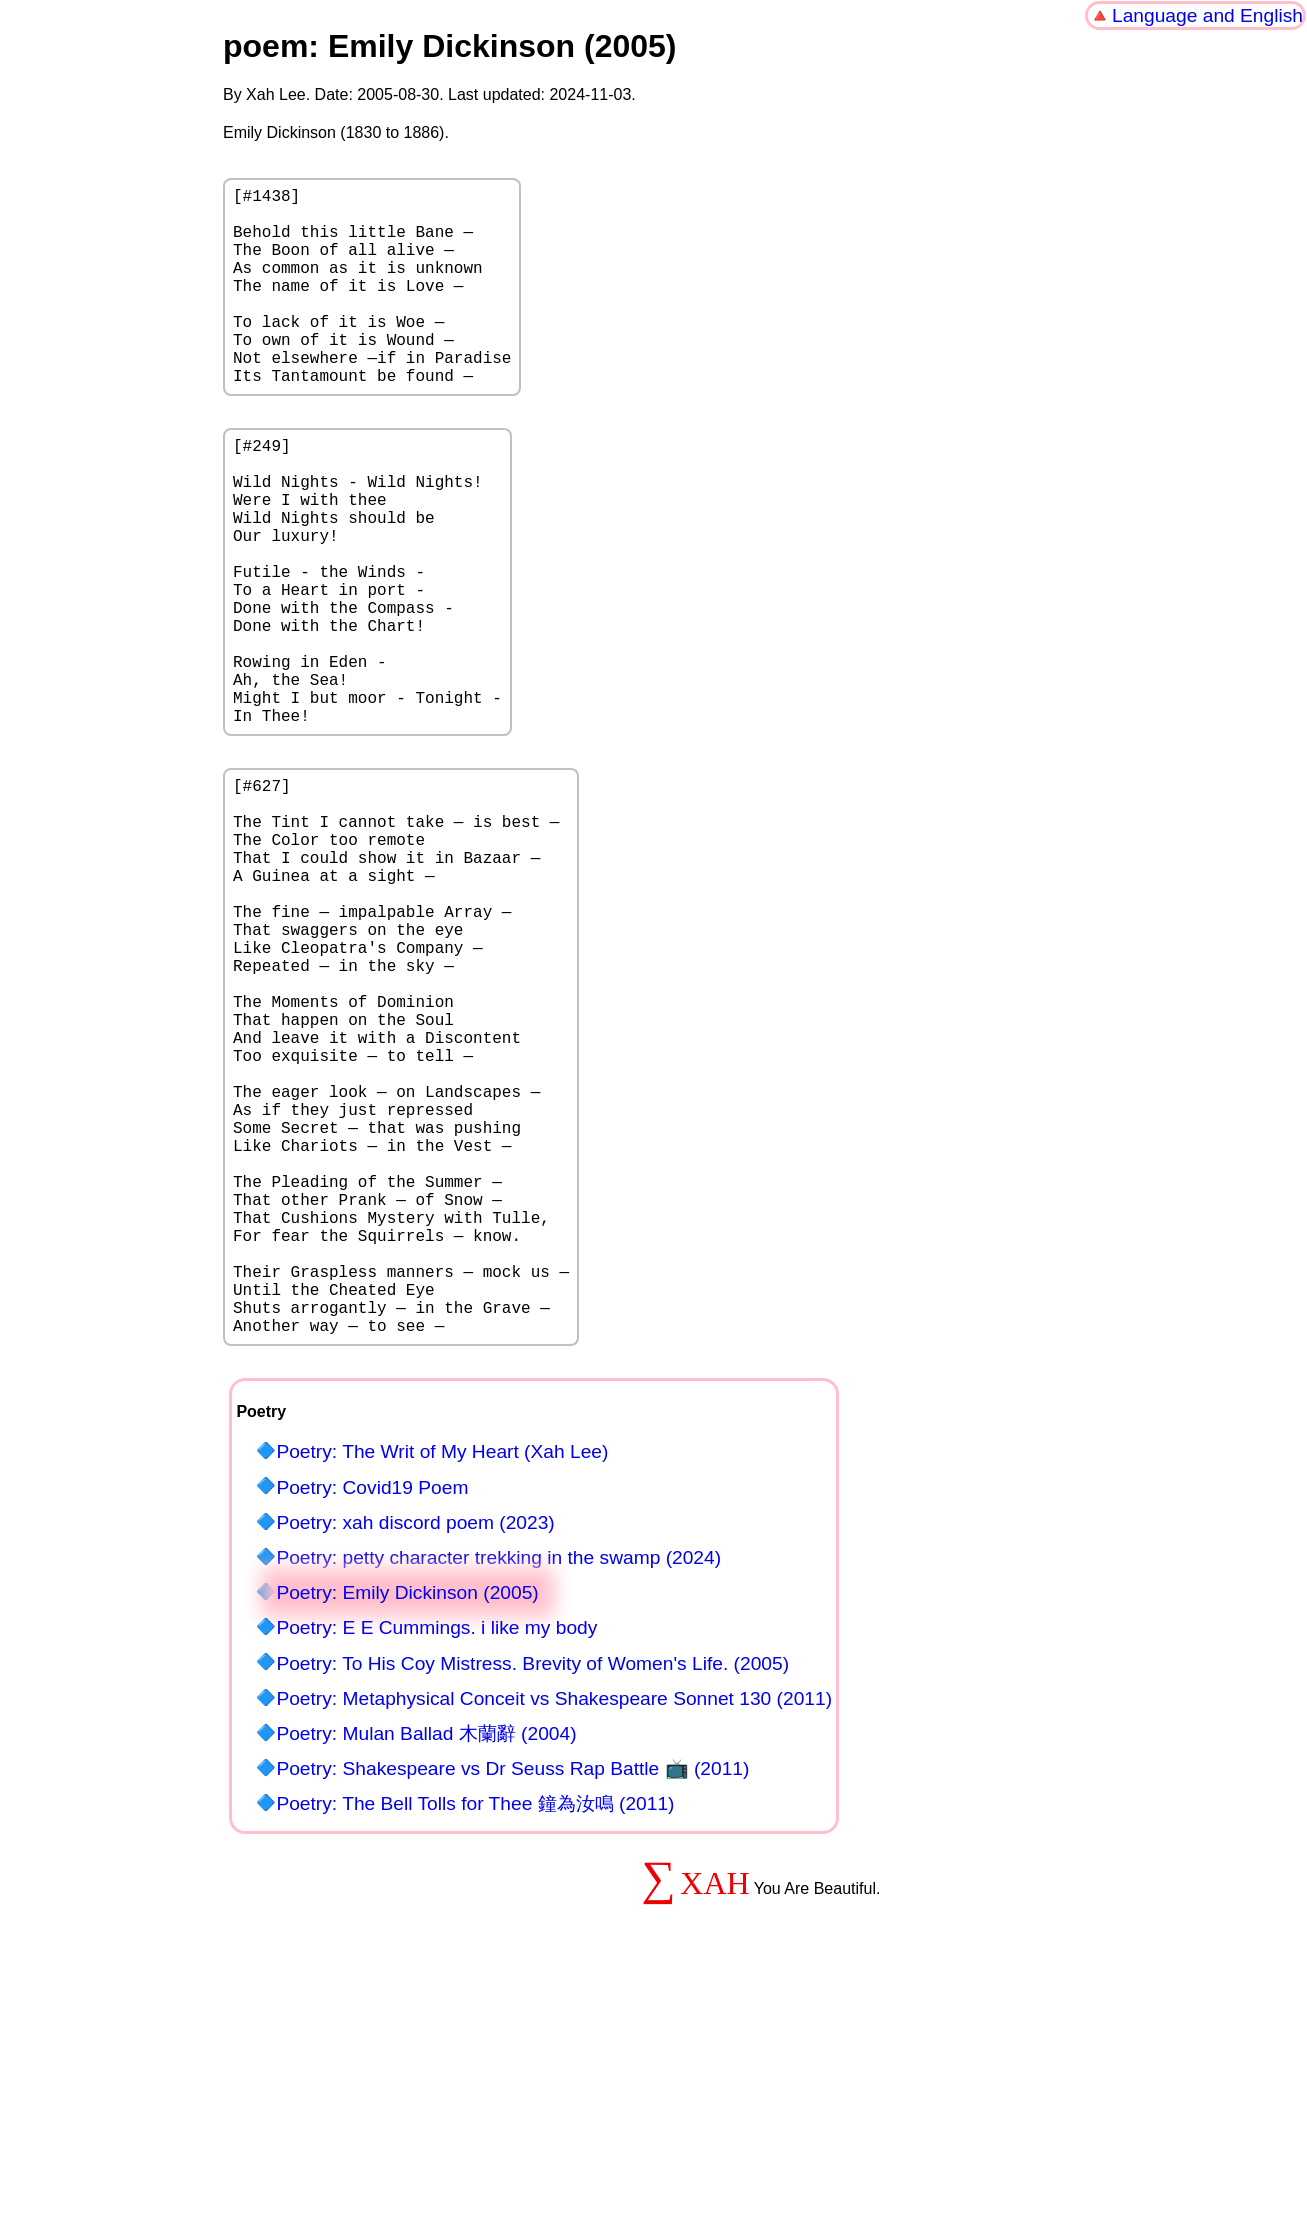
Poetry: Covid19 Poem (372, 1719)
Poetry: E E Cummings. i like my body (436, 1859)
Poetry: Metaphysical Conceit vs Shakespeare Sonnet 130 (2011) (554, 1930)
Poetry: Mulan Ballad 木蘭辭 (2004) (426, 1965)
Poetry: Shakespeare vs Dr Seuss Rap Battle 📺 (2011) (512, 2000)
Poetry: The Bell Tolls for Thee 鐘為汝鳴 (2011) (475, 2035)
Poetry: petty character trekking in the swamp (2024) (498, 1789)
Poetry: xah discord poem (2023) (415, 1754)
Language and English (1207, 15)
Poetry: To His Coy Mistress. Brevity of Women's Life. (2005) (532, 1895)
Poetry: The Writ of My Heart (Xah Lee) (442, 1683)
